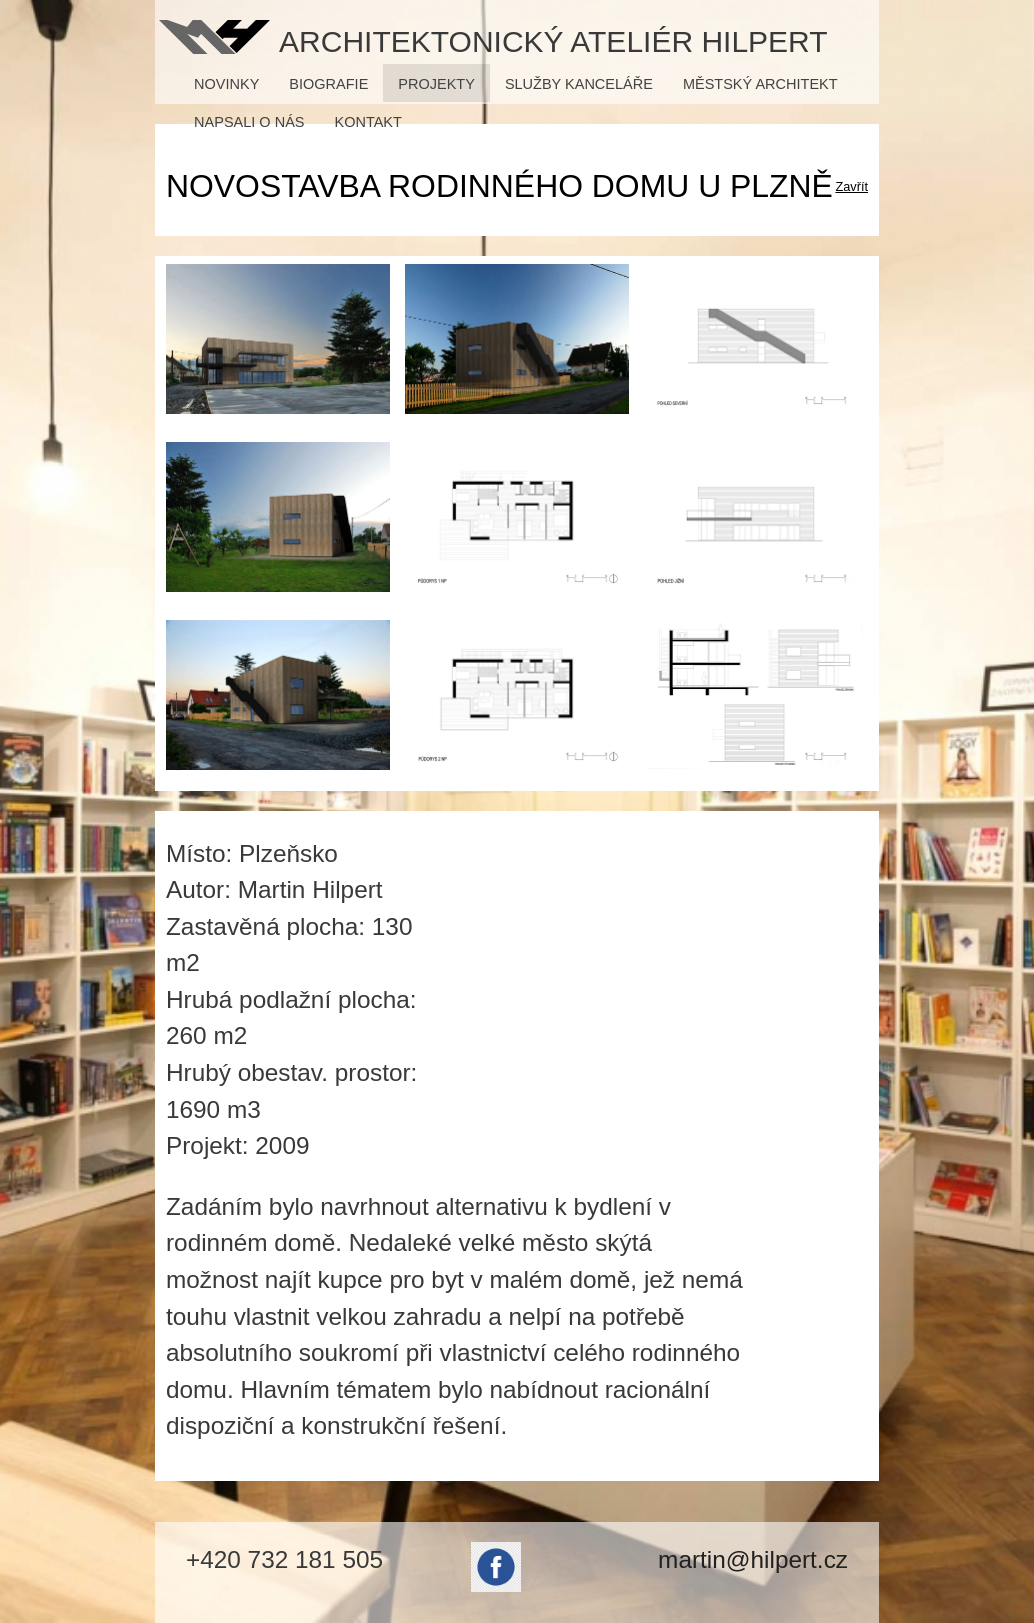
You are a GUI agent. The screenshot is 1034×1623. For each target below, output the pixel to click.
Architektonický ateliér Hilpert (553, 39)
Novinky (226, 84)
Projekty (436, 84)
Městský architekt (760, 84)
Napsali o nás (249, 122)
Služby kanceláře (579, 84)
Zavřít (851, 186)
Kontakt (368, 122)
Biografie (328, 84)
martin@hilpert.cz (753, 1559)
